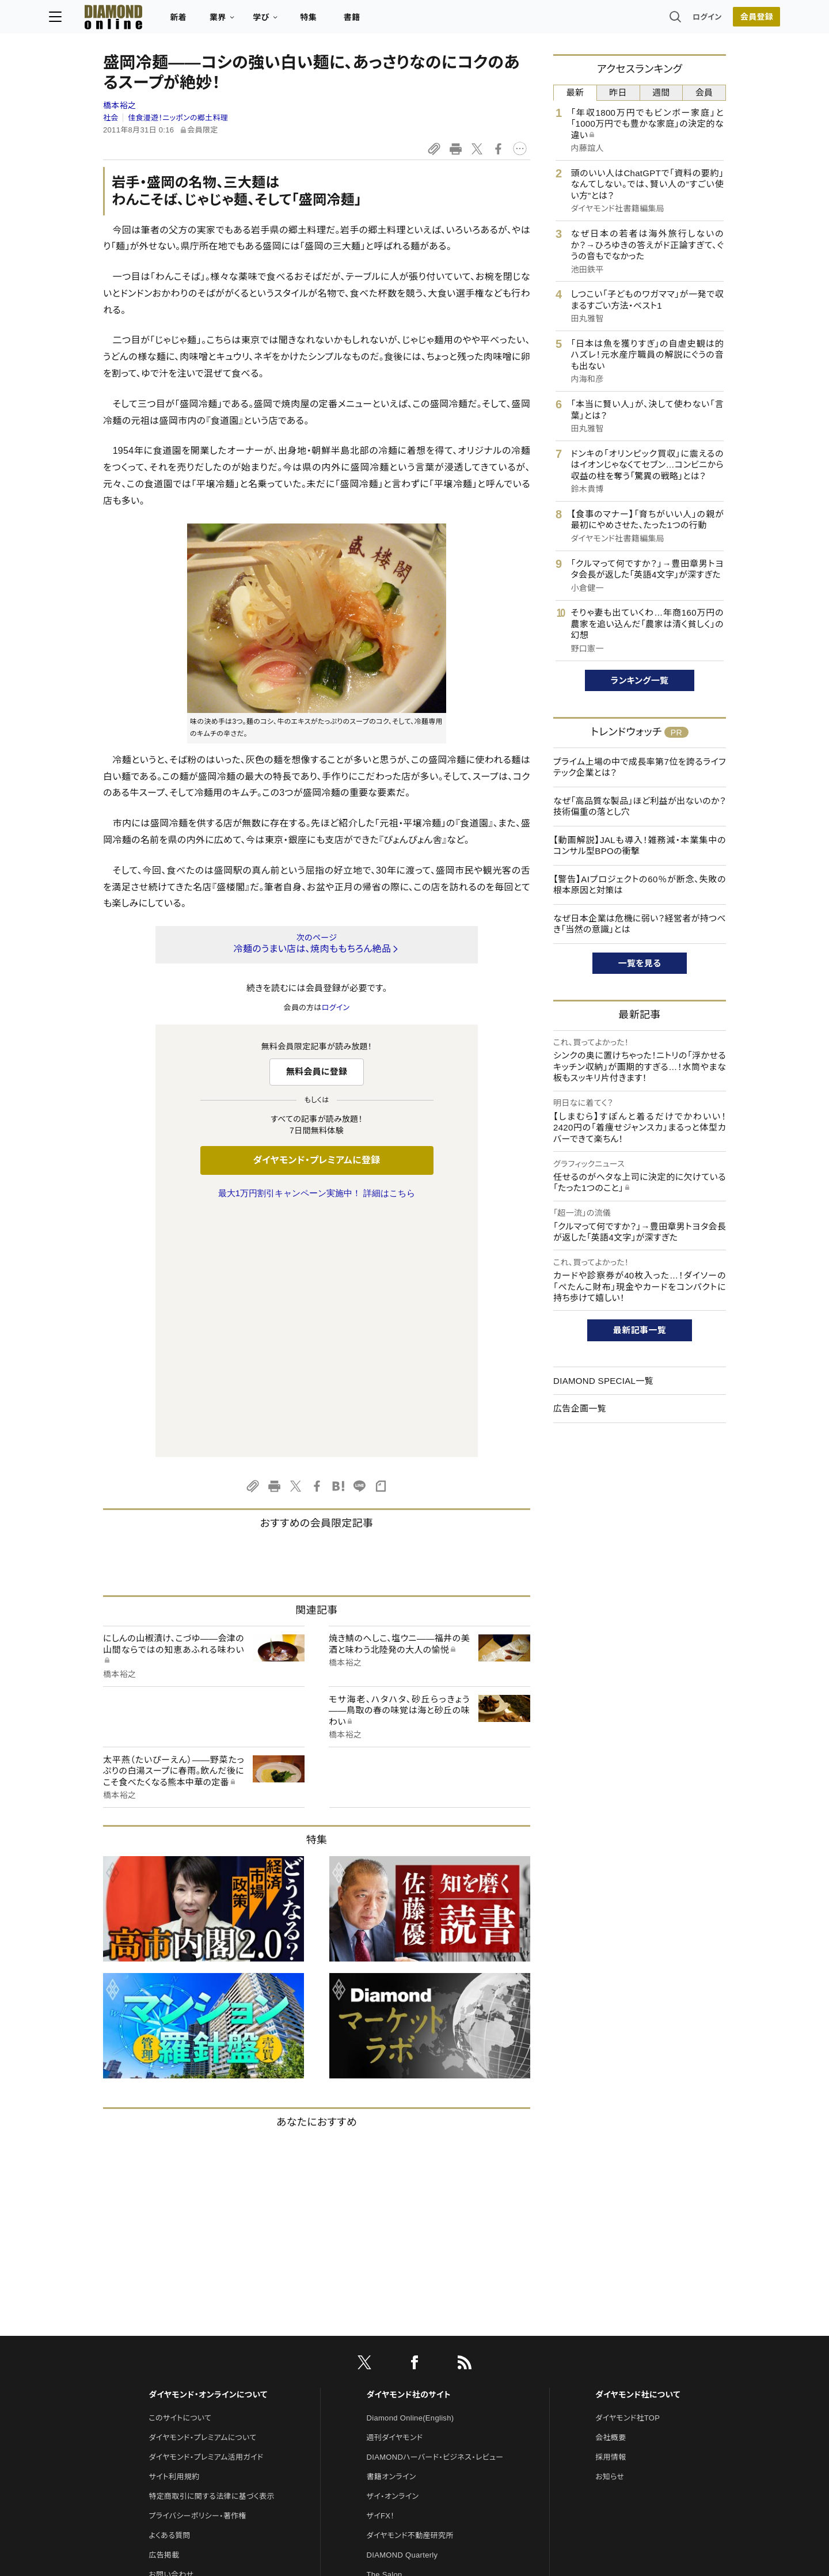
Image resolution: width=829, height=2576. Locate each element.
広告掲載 (164, 2313)
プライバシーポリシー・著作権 (197, 2274)
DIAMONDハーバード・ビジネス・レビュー (435, 2215)
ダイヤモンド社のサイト (409, 2152)
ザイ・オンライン (393, 2254)
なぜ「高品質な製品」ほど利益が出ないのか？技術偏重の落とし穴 (639, 806)
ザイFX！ (381, 2274)
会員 (704, 92)
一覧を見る (639, 963)
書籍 (406, 20)
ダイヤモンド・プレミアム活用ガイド (206, 2215)
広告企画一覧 (579, 1408)
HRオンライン (389, 2352)
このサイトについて (180, 2176)
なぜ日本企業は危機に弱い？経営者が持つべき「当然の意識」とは (639, 924)
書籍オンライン (391, 2234)
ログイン (652, 20)
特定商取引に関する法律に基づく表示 (211, 2254)
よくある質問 (169, 2293)
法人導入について (178, 2352)
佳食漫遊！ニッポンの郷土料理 (178, 117)
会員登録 (702, 20)
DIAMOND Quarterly (402, 2313)
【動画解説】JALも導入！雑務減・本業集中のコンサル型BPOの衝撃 (639, 845)
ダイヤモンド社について (637, 2152)
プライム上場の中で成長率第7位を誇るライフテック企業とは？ (639, 767)
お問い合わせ (171, 2332)
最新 (575, 92)
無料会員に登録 (317, 1071)
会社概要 (610, 2195)
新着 (233, 20)
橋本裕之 (119, 105)
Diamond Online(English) (410, 2176)
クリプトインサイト (397, 2372)
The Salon (384, 2332)
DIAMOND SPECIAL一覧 (603, 1381)
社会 (111, 117)
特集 (363, 20)
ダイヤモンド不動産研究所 (410, 2293)
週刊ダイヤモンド (395, 2195)
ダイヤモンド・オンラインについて (208, 2152)
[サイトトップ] (156, 19)
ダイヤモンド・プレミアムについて (202, 2195)
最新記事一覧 (639, 1330)
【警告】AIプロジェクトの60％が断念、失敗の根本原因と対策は (639, 885)
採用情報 (610, 2215)
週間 (661, 92)
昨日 (618, 92)
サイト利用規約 (174, 2234)
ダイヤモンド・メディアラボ (409, 2411)
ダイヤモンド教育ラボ (402, 2391)
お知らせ (609, 2234)
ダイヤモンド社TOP (627, 2176)
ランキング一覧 (640, 680)
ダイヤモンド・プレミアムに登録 (316, 1160)
